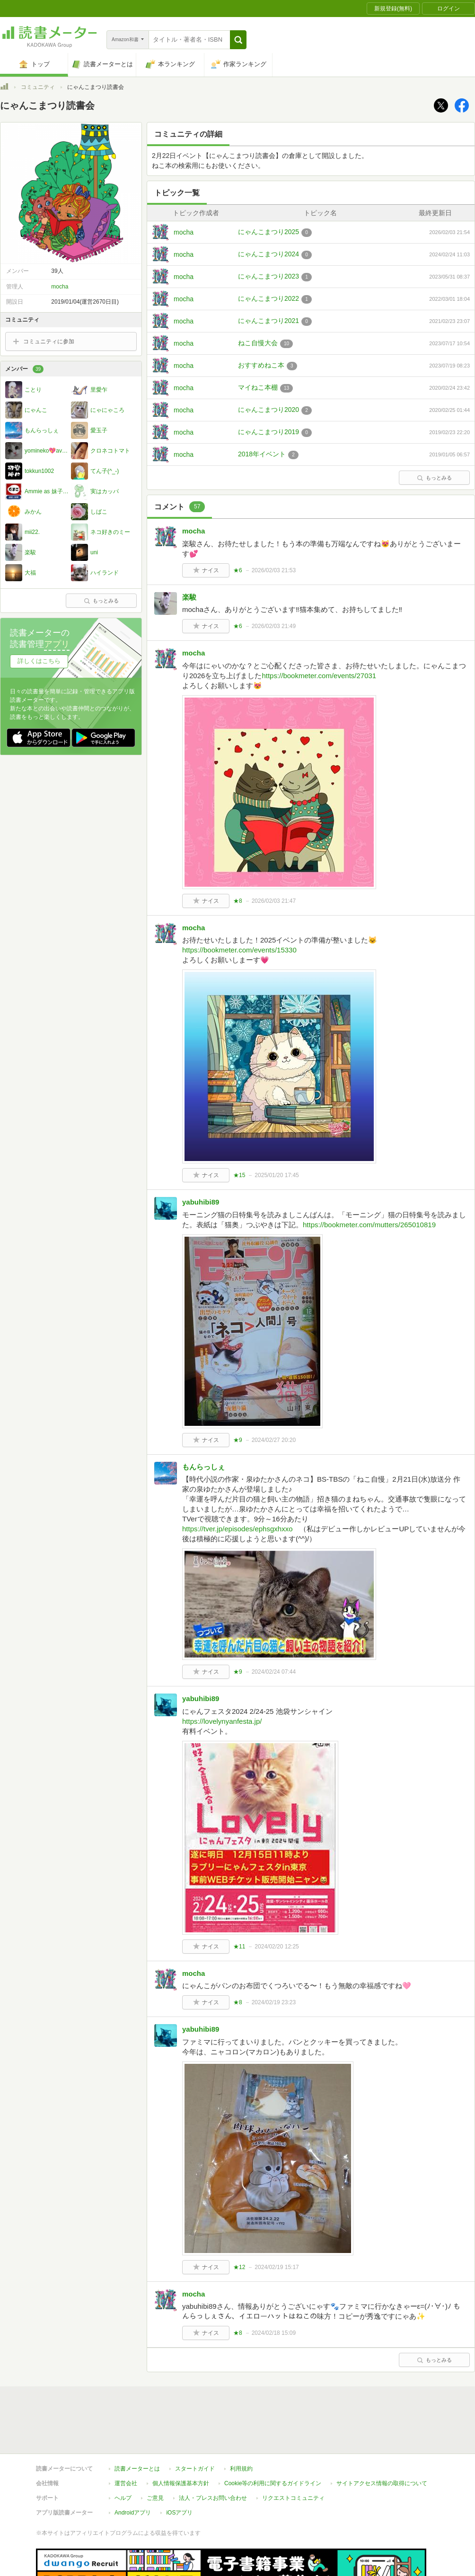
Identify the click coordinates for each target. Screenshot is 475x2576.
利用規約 (241, 2425)
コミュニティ (38, 87)
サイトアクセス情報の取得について (381, 2440)
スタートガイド (195, 2425)
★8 (237, 901)
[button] (238, 39)
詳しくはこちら (39, 660)
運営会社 (125, 2440)
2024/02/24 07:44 (274, 1672)
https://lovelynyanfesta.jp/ (222, 1721)
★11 (239, 1946)
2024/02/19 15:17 (277, 2267)
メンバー (24, 369)
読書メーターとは (137, 2425)
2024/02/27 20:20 (274, 1440)
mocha (184, 232)
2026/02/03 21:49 (274, 626)
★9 (237, 1440)
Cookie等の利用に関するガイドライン (272, 2440)
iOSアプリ (179, 2469)
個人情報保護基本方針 (180, 2440)
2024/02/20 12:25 (277, 1946)
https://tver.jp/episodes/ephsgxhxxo (237, 1529)
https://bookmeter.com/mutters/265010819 (369, 1225)
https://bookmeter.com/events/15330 (239, 950)
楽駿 (189, 597)
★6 (237, 570)
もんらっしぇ (203, 1467)
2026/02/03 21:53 (274, 570)
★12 (239, 2267)
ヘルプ (123, 2454)
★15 (239, 1175)
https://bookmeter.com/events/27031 (319, 676)
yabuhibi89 (200, 1202)
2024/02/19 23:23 (274, 2002)
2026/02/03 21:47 (274, 901)
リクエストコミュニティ (293, 2454)
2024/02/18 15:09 (274, 2333)
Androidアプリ (132, 2469)
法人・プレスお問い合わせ (213, 2454)
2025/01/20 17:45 (277, 1175)
